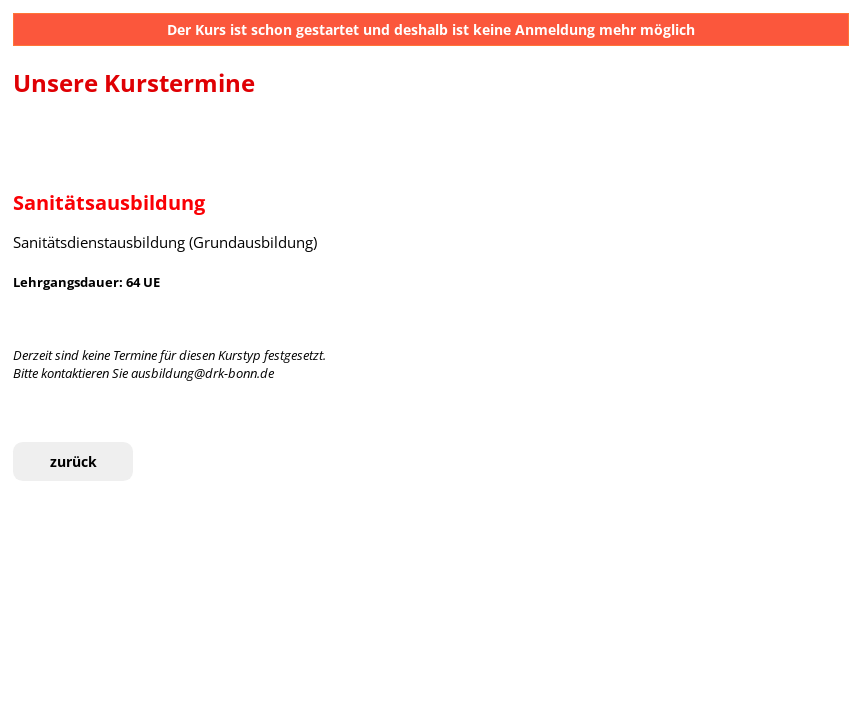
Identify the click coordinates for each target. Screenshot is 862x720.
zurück (73, 461)
